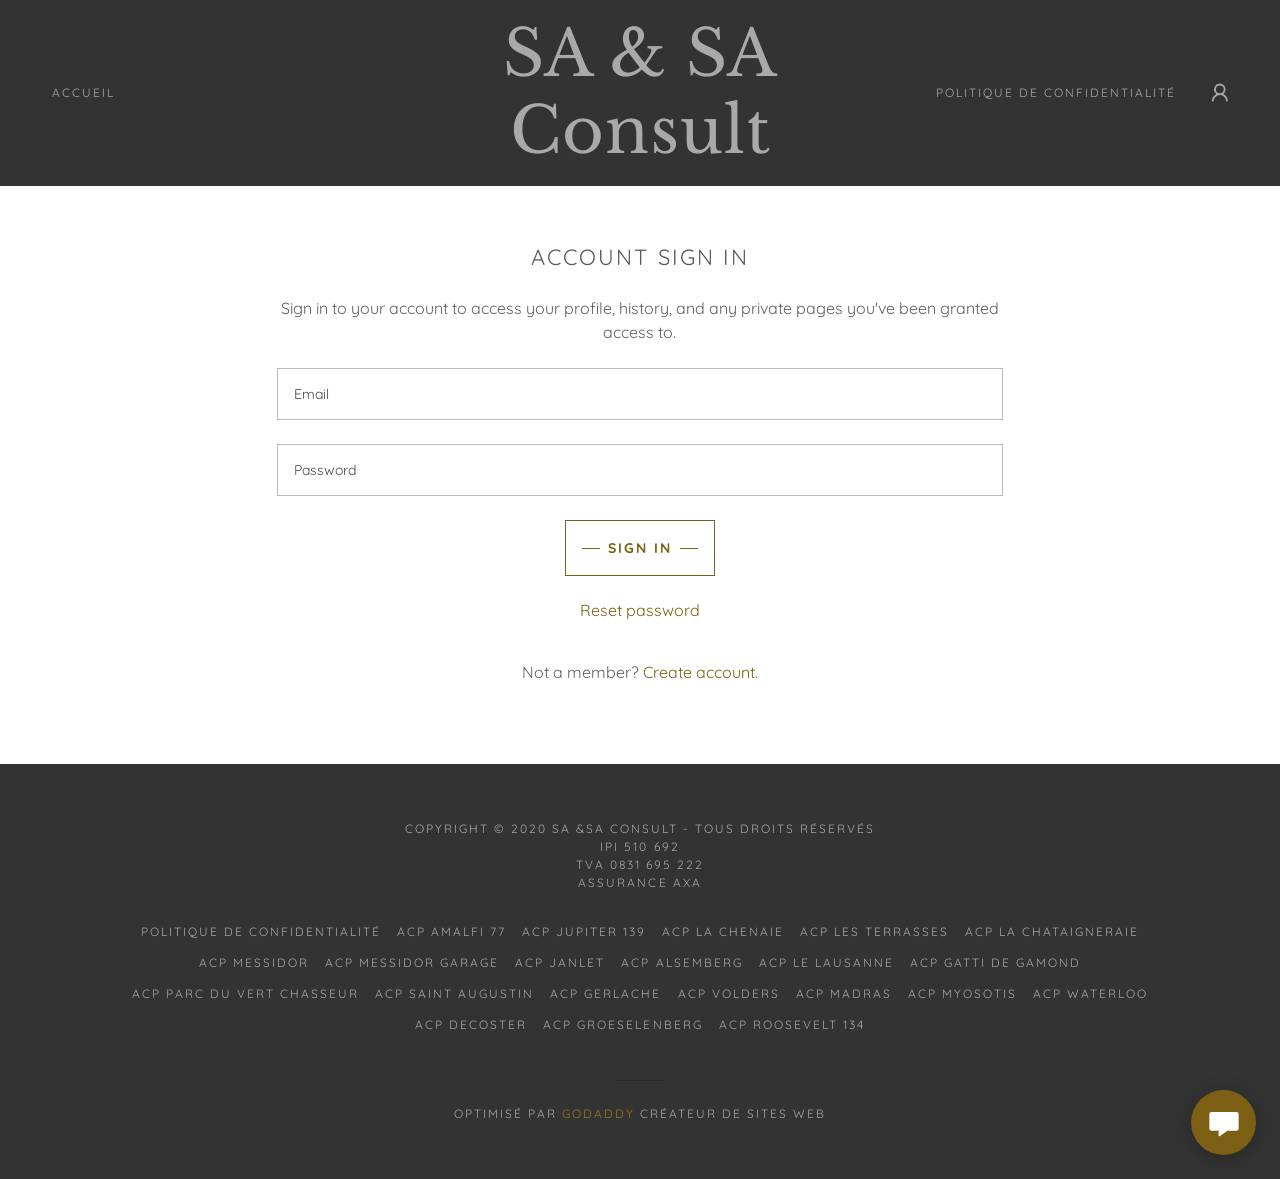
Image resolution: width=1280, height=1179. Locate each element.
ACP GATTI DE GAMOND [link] (995, 962)
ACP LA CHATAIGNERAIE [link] (1052, 931)
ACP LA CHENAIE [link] (723, 931)
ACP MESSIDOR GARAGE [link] (412, 962)
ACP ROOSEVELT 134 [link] (792, 1024)
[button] (1220, 93)
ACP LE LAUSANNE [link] (826, 962)
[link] (640, 147)
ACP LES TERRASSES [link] (874, 931)
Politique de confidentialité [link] (1056, 92)
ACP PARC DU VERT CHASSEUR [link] (245, 993)
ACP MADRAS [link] (844, 993)
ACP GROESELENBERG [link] (622, 1024)
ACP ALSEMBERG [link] (681, 962)
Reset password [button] (640, 610)
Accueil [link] (83, 92)
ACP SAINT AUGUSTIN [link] (454, 993)
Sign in (640, 548)
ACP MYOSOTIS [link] (962, 993)
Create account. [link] (700, 672)
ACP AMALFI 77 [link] (451, 931)
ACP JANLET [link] (560, 962)
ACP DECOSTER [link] (471, 1024)
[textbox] (639, 394)
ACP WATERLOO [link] (1090, 993)
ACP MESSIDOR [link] (254, 962)
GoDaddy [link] (598, 1113)
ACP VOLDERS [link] (729, 993)
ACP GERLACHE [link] (605, 993)
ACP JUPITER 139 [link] (584, 931)
